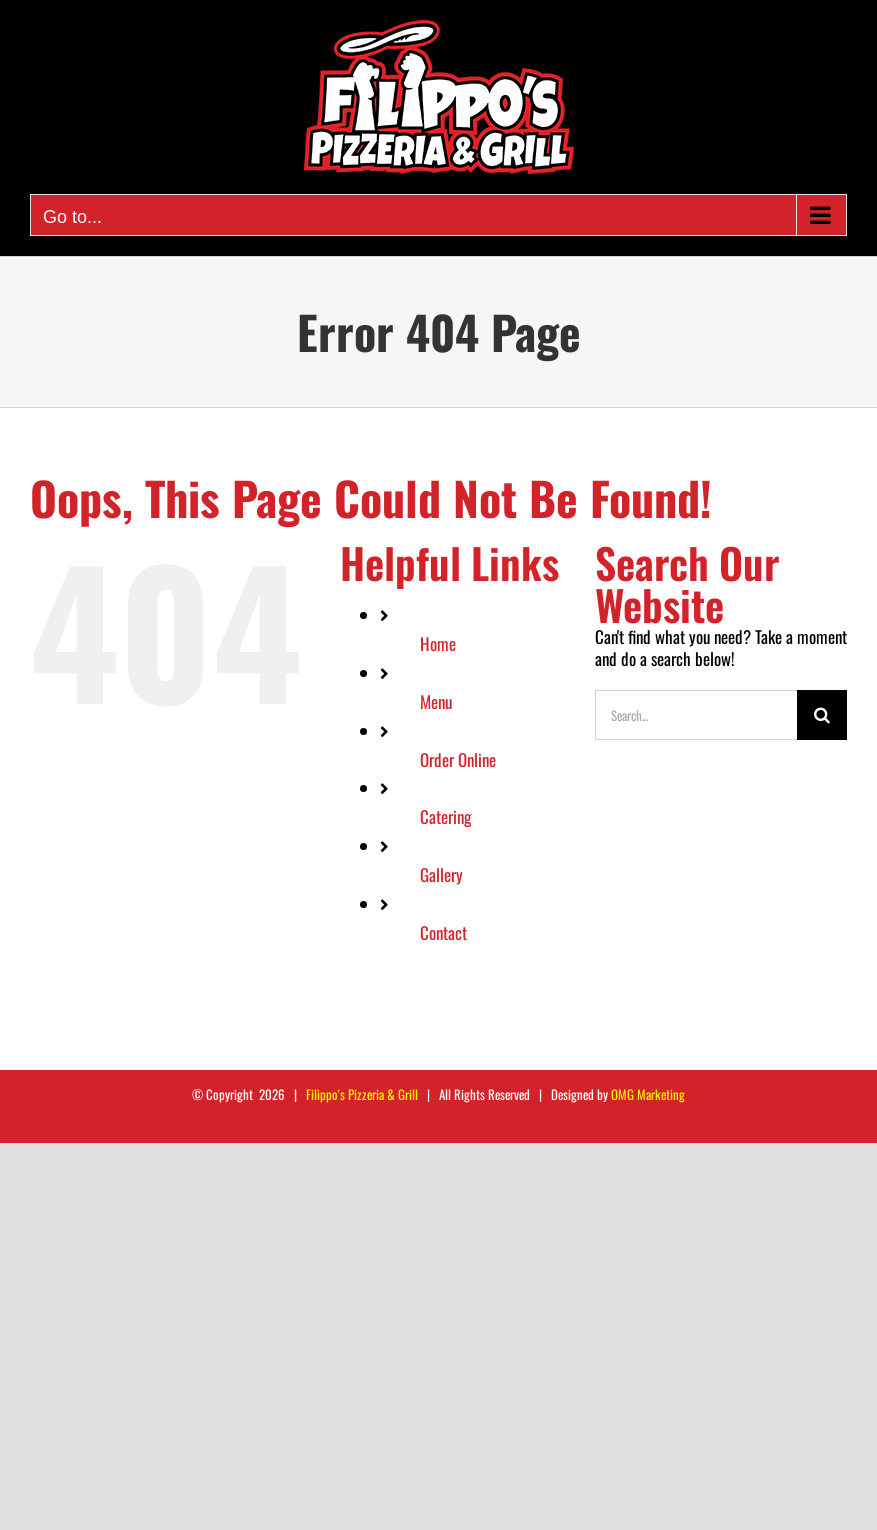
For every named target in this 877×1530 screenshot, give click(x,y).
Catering (446, 816)
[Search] (822, 715)
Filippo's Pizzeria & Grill (362, 1094)
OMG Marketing (648, 1094)
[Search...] (696, 715)
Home (438, 643)
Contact (443, 932)
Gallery (441, 874)
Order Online (458, 759)
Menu (436, 701)
